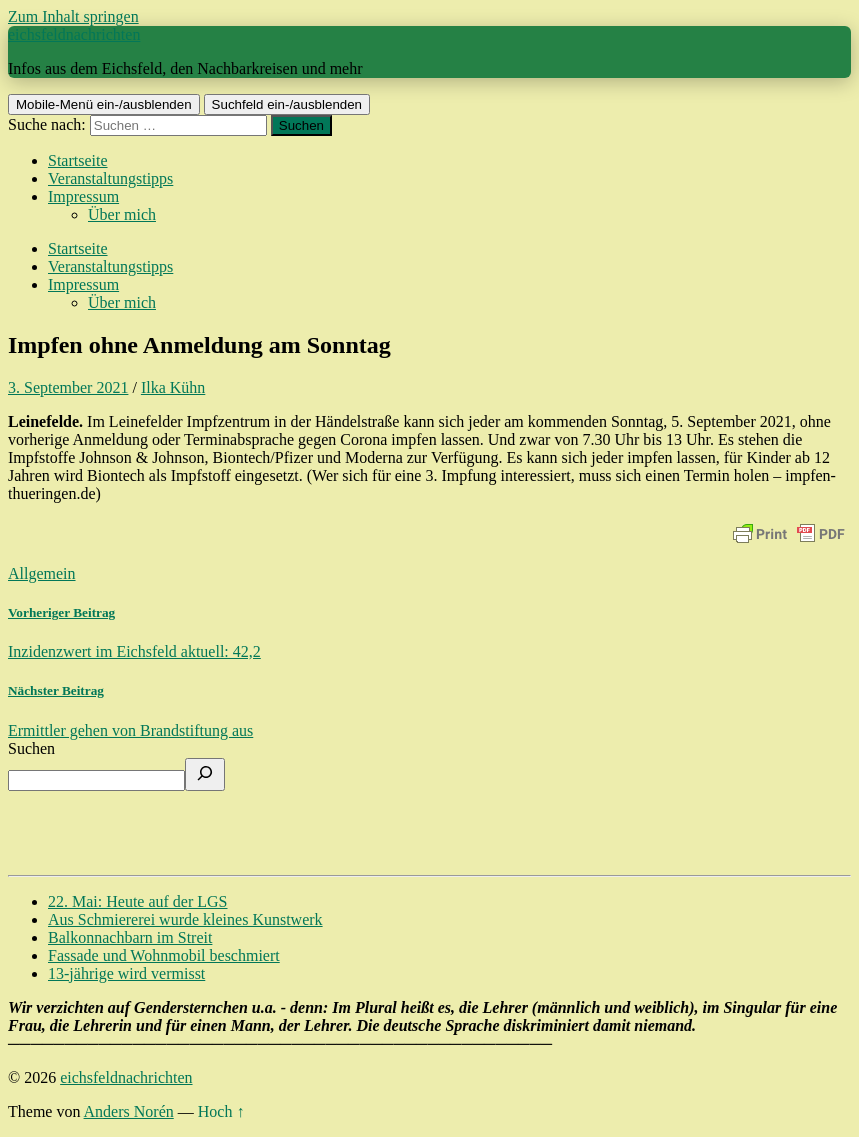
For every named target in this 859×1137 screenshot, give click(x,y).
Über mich (122, 214)
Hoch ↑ (221, 1111)
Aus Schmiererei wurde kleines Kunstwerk (185, 919)
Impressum (83, 196)
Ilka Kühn (173, 387)
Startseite (78, 160)
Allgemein (42, 573)
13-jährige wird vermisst (126, 973)
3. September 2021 (68, 387)
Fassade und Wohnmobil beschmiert (164, 955)
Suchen (31, 748)
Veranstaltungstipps (110, 178)
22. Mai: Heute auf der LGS (138, 901)
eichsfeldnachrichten (74, 34)
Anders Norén (129, 1111)
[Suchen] (205, 774)
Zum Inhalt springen (73, 16)
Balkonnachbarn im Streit (130, 937)
